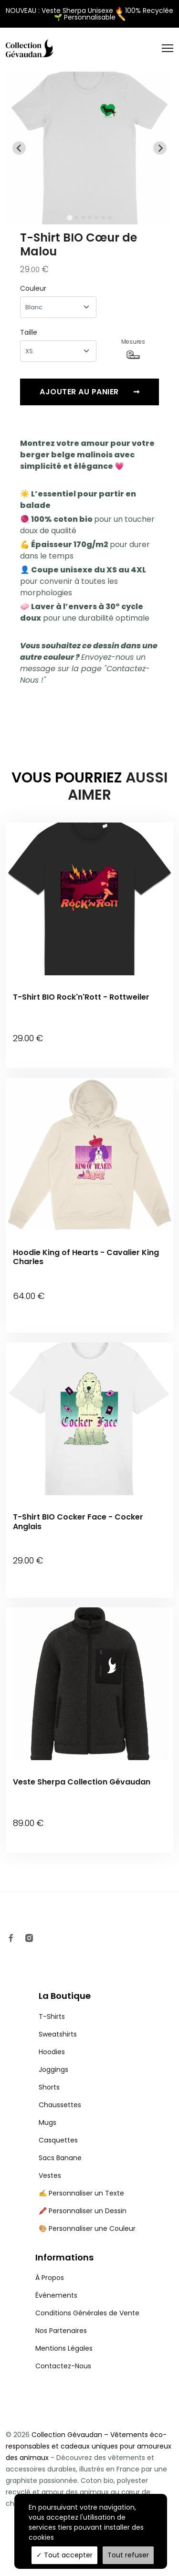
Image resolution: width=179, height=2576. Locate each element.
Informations (64, 2257)
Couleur (33, 288)
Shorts (49, 2087)
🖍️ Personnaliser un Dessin (82, 2211)
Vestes (50, 2175)
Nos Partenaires (61, 2330)
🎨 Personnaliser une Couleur (87, 2228)
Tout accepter (64, 2555)
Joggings (53, 2069)
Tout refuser (128, 2555)
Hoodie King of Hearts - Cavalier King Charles (86, 1257)
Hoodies (52, 2052)
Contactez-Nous (63, 2366)
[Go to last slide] (19, 148)
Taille (28, 332)
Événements (56, 2295)
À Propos (49, 2277)
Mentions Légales (64, 2348)
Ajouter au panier (89, 392)
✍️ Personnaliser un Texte (81, 2193)
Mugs (47, 2122)
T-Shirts (52, 2016)
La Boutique (65, 1996)
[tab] (69, 218)
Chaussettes (60, 2105)
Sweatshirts (58, 2034)
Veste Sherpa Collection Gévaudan (81, 1781)
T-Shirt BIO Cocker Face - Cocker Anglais (78, 1521)
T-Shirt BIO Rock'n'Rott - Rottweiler (81, 997)
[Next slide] (160, 148)
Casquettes (58, 2140)
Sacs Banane (60, 2158)
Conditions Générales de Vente (87, 2313)
